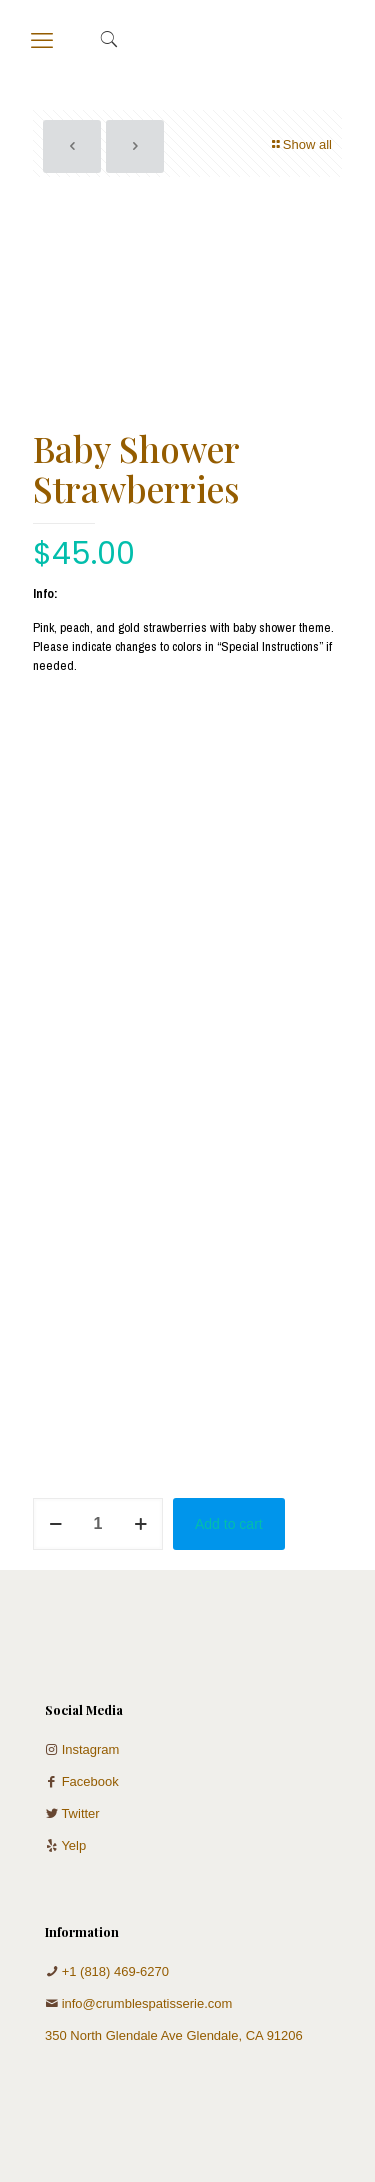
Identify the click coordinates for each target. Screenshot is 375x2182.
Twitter (80, 1813)
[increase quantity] (140, 1524)
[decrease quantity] (55, 1524)
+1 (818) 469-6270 (115, 1971)
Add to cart (229, 1524)
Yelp (73, 1845)
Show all (301, 144)
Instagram (91, 1749)
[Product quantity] (98, 1524)
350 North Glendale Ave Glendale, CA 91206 (174, 2035)
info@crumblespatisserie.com (147, 2003)
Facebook (90, 1781)
